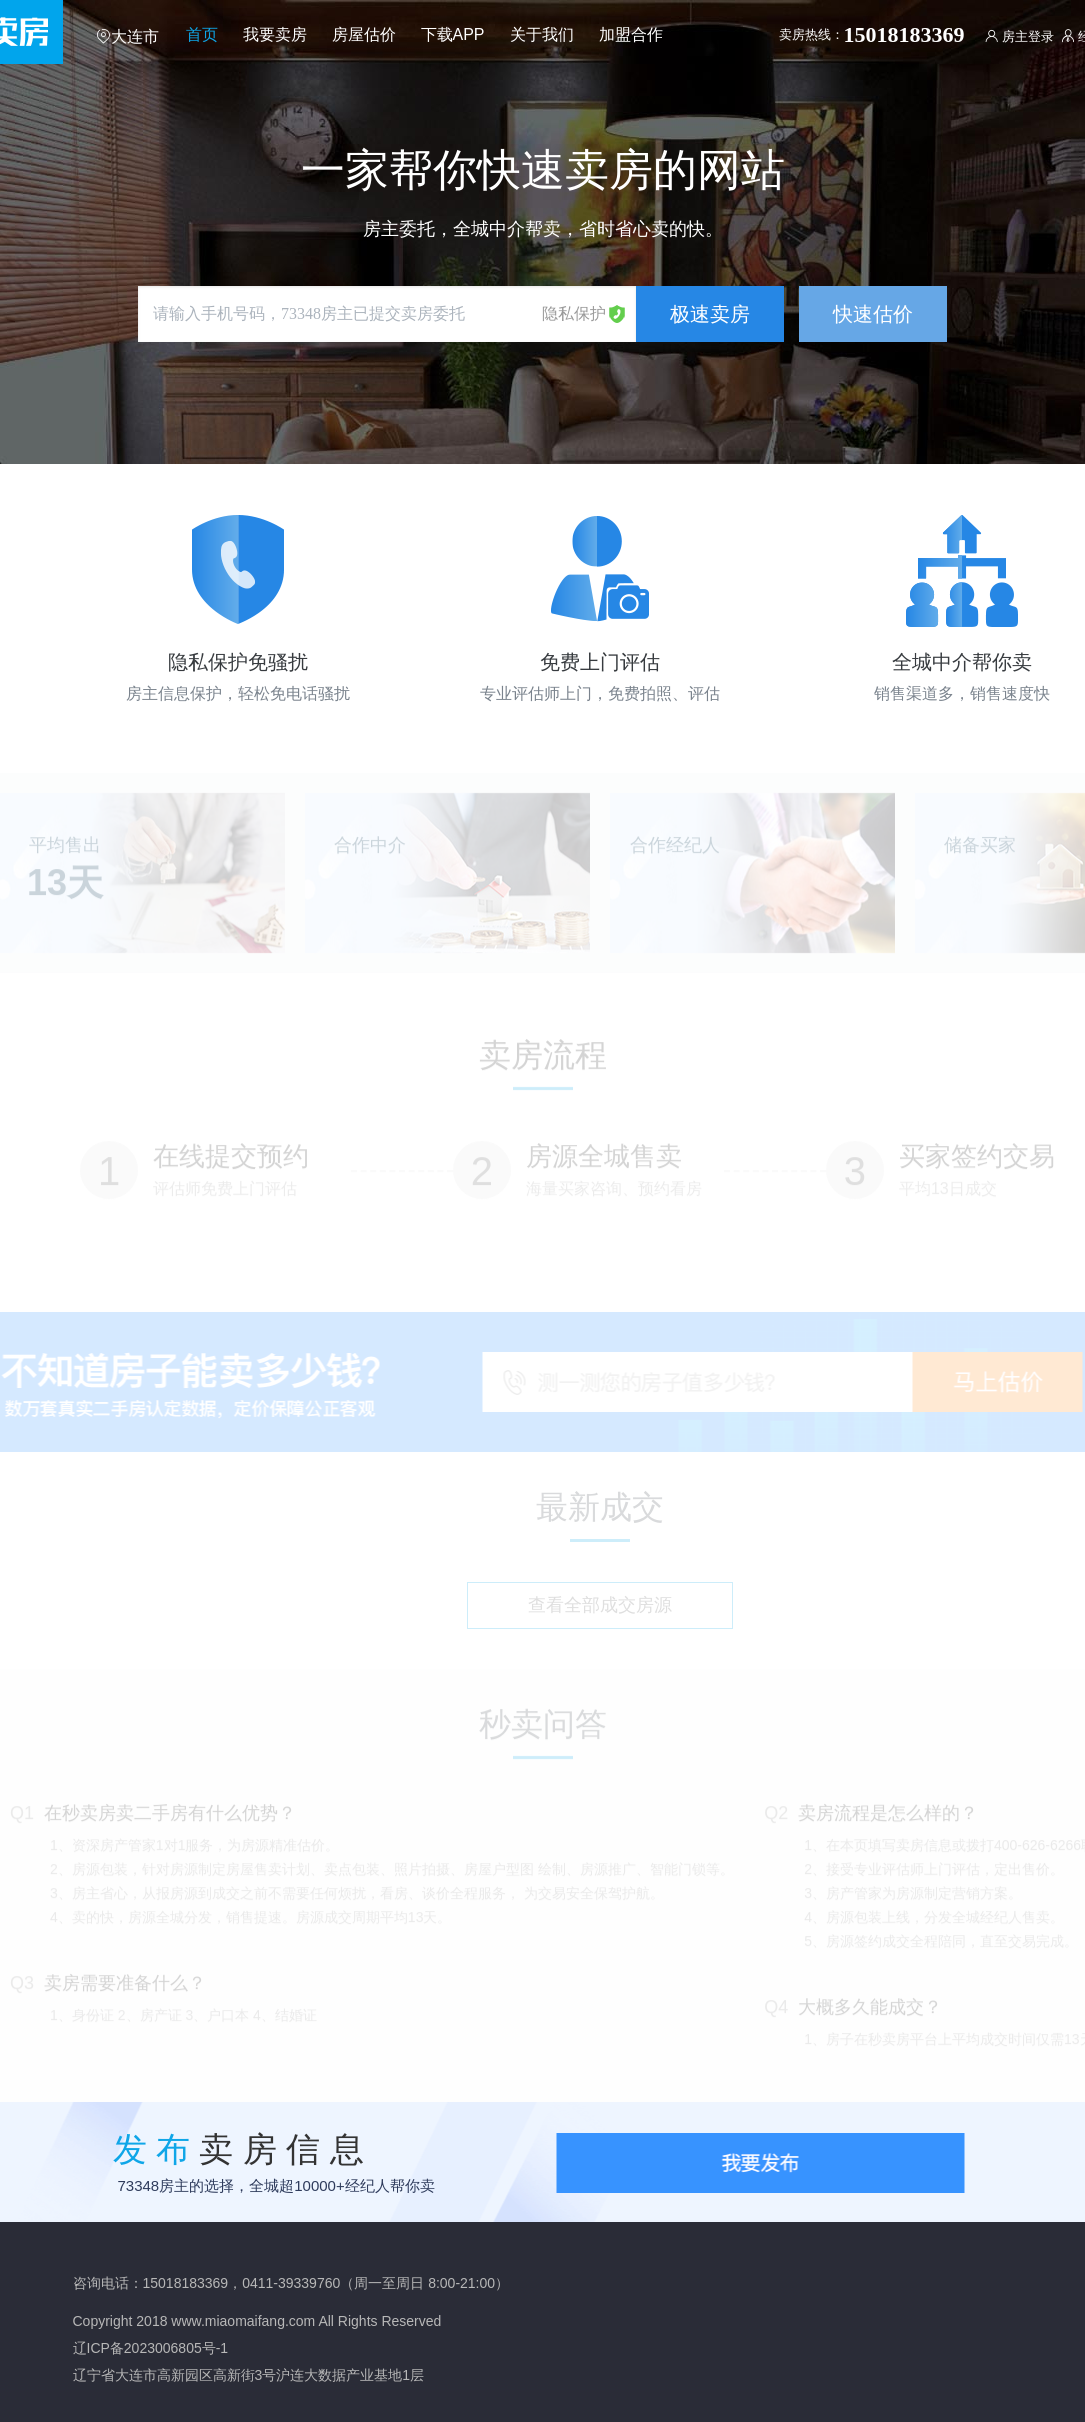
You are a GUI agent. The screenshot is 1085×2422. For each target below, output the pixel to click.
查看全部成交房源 (600, 1609)
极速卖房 (710, 314)
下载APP (453, 34)
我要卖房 (275, 34)
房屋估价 (364, 34)
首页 (202, 34)
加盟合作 (631, 34)
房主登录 (1019, 36)
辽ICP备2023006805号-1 (151, 2348)
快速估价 (873, 314)
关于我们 (542, 34)
